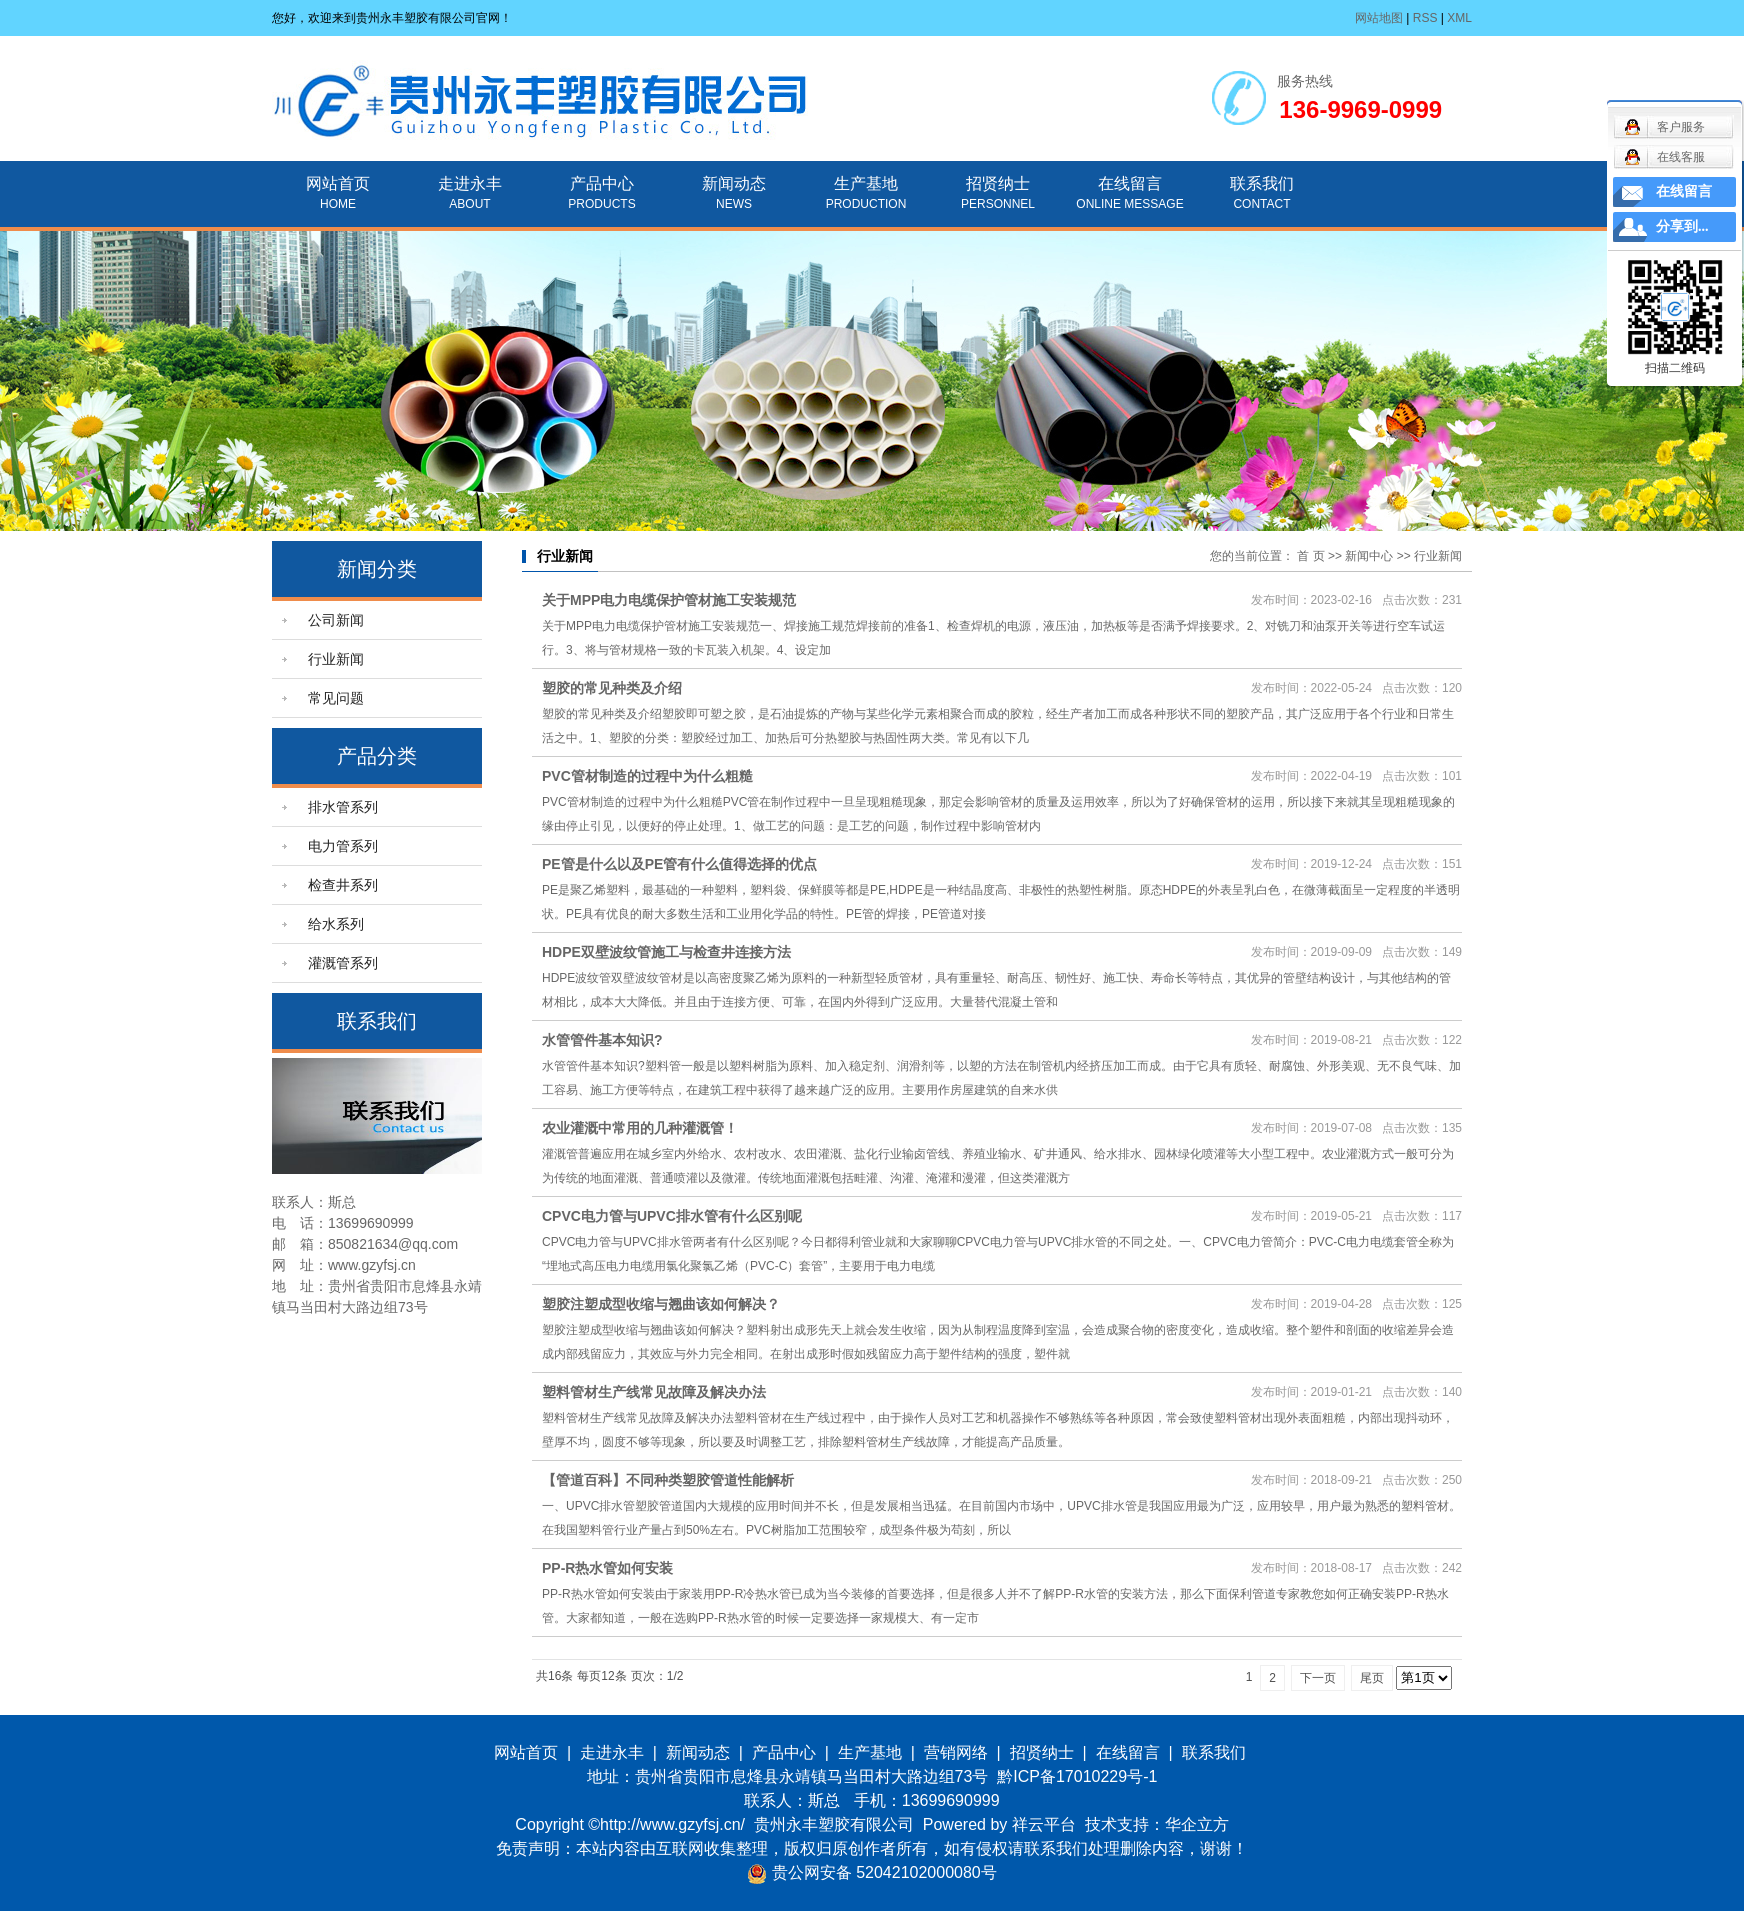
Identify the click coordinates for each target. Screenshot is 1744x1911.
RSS (1425, 18)
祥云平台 (1044, 1824)
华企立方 (1197, 1824)
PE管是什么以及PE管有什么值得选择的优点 (679, 864)
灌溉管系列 (343, 963)
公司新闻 (336, 620)
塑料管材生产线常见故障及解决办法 (654, 1392)
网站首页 (338, 183)
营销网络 (956, 1752)
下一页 (1318, 1678)
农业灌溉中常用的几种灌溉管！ (640, 1128)
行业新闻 (336, 659)
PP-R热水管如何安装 (607, 1568)
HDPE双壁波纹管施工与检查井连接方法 (666, 952)
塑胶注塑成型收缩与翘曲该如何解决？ (661, 1304)
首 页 (1310, 556)
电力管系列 (343, 846)
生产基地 (866, 183)
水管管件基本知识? (602, 1040)
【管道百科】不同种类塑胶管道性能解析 (668, 1480)
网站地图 (1379, 18)
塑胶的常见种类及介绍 (612, 688)
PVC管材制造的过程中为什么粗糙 (647, 776)
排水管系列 (343, 807)
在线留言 (1130, 183)
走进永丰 (470, 183)
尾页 (1372, 1678)
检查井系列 (343, 885)
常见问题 (336, 698)
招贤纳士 (998, 183)
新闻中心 (1369, 556)
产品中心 (602, 183)
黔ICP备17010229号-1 (1077, 1776)
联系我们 (1262, 183)
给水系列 (336, 924)
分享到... (1682, 226)
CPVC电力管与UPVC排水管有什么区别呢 (672, 1216)
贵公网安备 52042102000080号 (871, 1872)
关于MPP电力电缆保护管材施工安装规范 (669, 600)
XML (1459, 18)
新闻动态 (734, 183)
